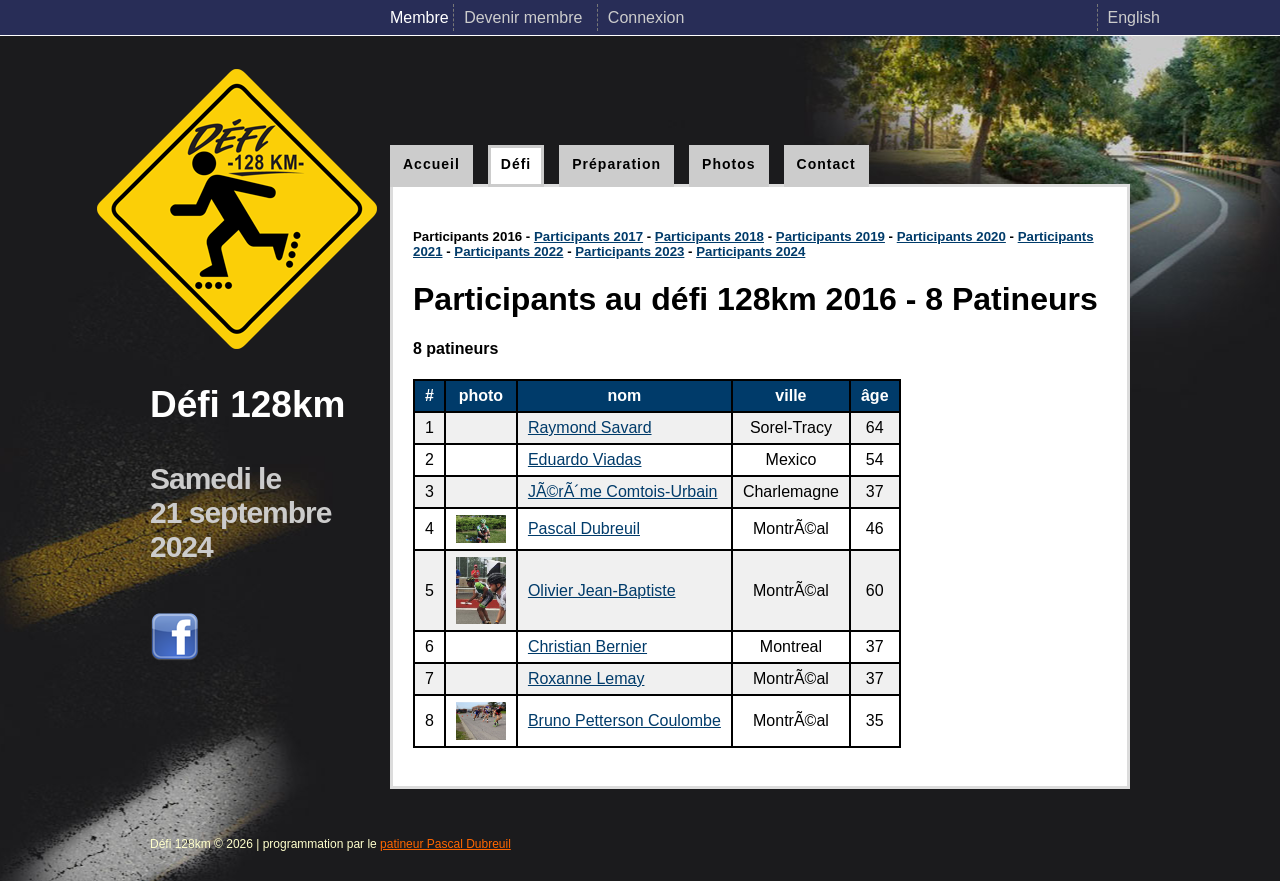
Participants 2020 (951, 236)
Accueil (431, 164)
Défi (516, 164)
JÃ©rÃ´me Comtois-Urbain (623, 491)
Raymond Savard (590, 427)
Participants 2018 (709, 236)
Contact (826, 164)
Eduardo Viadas (585, 459)
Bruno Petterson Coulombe (624, 720)
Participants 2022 (508, 251)
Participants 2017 (588, 236)
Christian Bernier (587, 646)
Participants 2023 (629, 251)
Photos (728, 164)
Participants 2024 (750, 251)
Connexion (646, 17)
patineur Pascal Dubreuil (445, 844)
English (1134, 17)
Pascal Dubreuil (584, 528)
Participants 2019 (830, 236)
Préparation (616, 164)
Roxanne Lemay (586, 678)
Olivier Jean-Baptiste (602, 590)
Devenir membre (525, 17)
